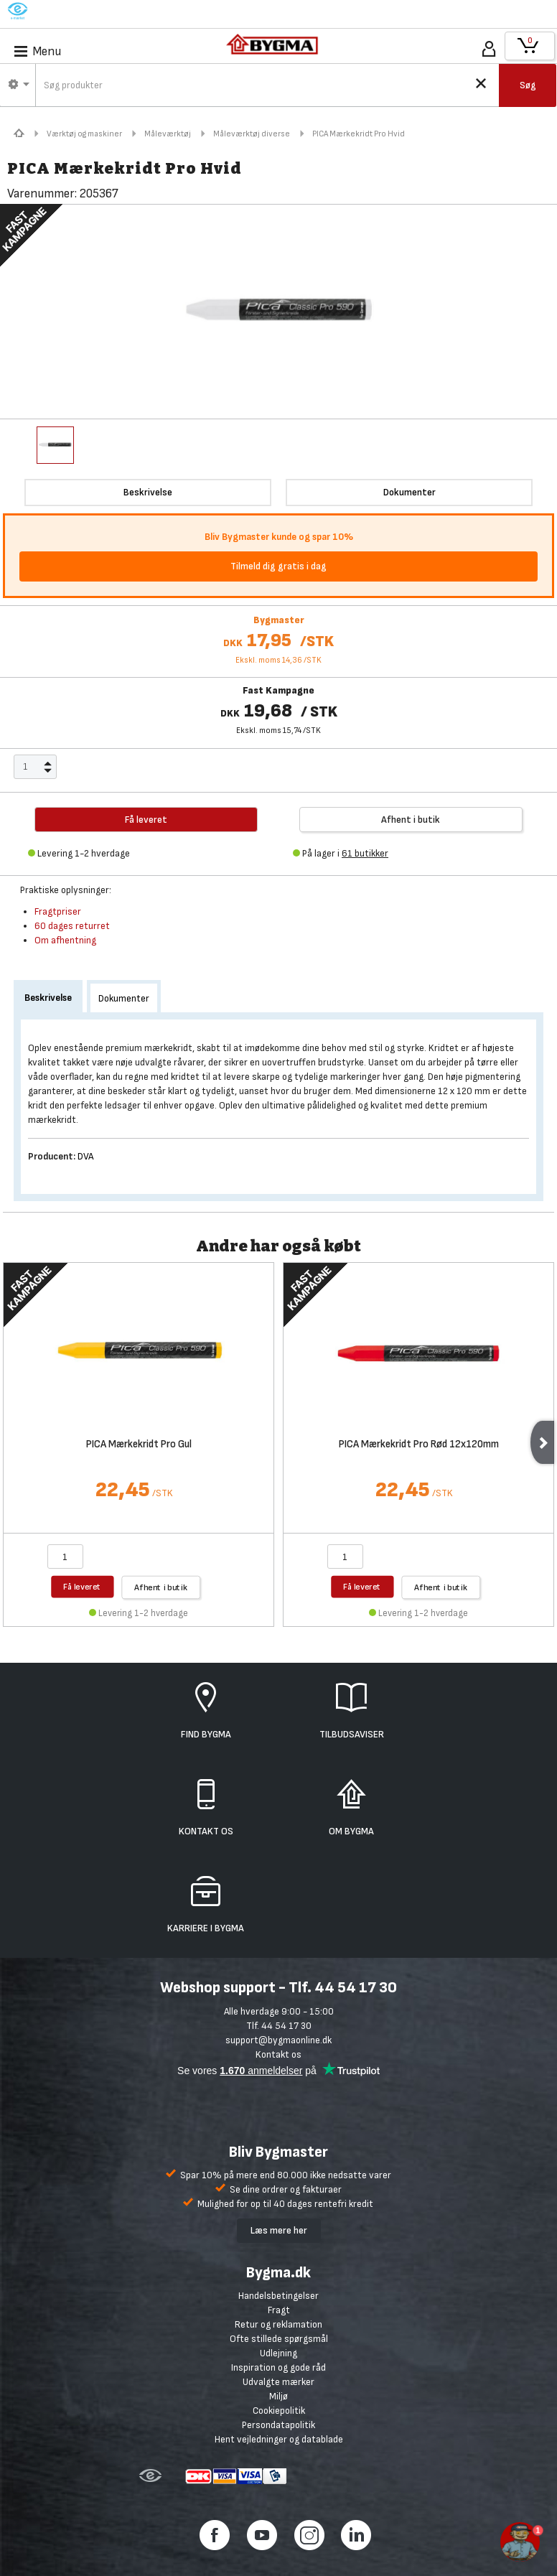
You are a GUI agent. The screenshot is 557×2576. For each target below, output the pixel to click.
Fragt (279, 2310)
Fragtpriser (57, 911)
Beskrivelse (48, 997)
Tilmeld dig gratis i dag (278, 566)
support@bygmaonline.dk (278, 2040)
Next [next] (542, 1442)
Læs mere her (279, 2230)
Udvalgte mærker (278, 2382)
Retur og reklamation (278, 2324)
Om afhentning (65, 940)
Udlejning (278, 2353)
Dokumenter (123, 998)
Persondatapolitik (278, 2425)
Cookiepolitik (279, 2410)
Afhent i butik (410, 819)
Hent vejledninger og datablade (279, 2439)
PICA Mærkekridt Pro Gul (139, 1445)
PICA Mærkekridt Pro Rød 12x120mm (419, 1445)
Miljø (278, 2396)
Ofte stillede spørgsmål (279, 2339)
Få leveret (82, 1586)
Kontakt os (278, 2054)
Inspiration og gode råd (278, 2367)
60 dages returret (72, 926)
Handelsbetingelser (278, 2296)
